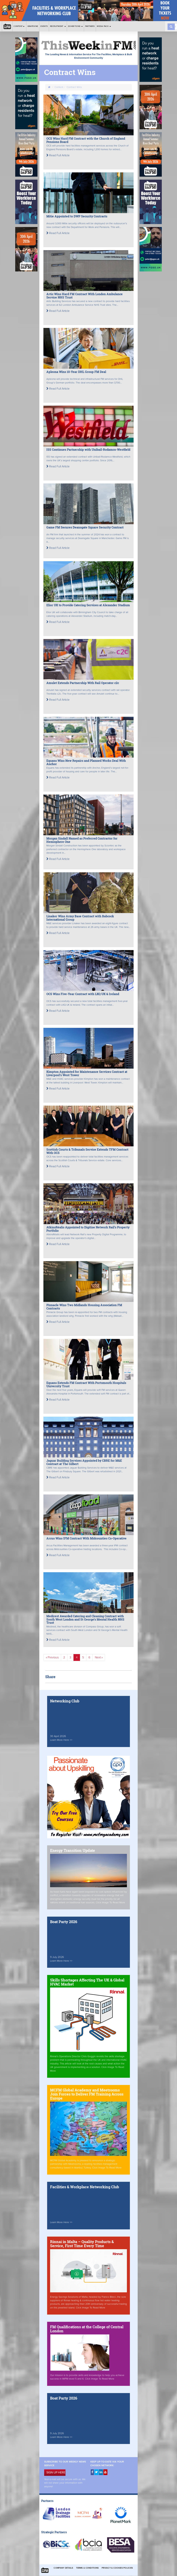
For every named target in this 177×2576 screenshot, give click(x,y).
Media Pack (104, 26)
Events (44, 26)
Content (19, 26)
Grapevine (32, 26)
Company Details (63, 2568)
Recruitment (58, 26)
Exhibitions (75, 26)
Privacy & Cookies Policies (117, 2568)
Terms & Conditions (87, 2568)
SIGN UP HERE (55, 2472)
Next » (99, 1657)
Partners (90, 26)
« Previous (52, 1657)
